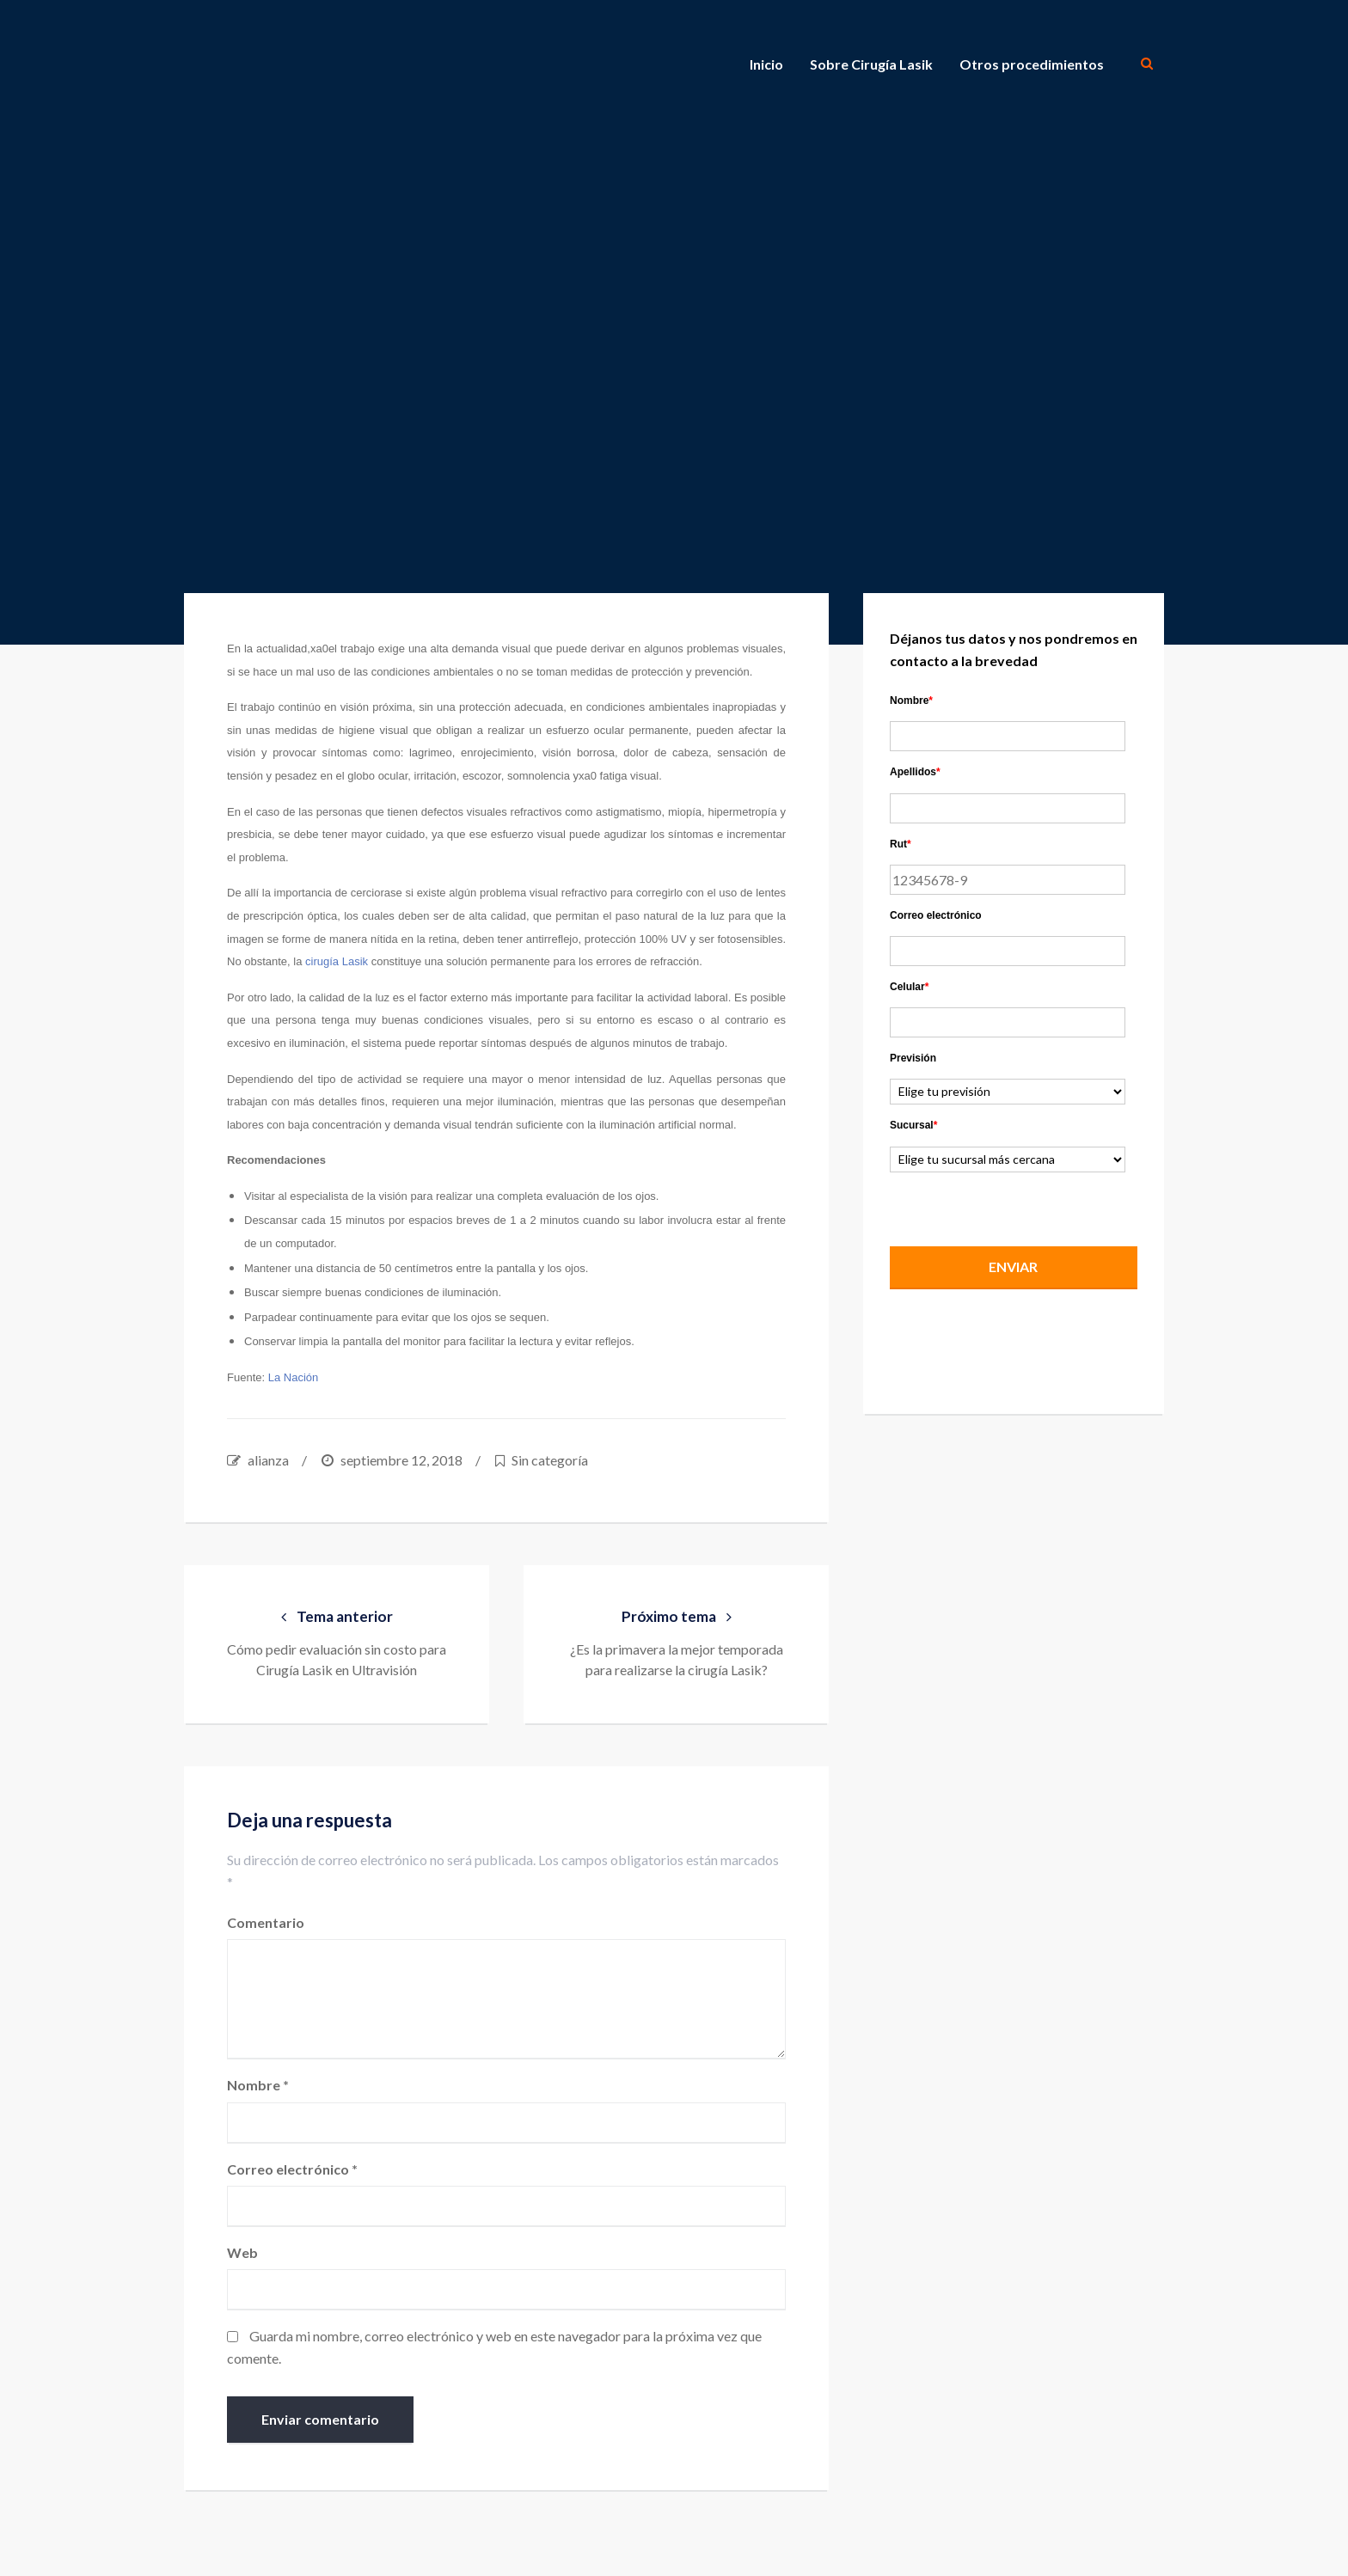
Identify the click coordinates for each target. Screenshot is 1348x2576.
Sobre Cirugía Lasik (871, 64)
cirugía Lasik (336, 961)
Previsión (913, 1058)
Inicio (766, 64)
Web (242, 2252)
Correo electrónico (292, 2169)
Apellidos (915, 772)
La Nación (293, 1377)
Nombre (258, 2085)
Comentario (265, 1922)
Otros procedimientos (1031, 64)
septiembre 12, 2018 (401, 1460)
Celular (909, 987)
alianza (268, 1460)
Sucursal (913, 1125)
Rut (900, 844)
